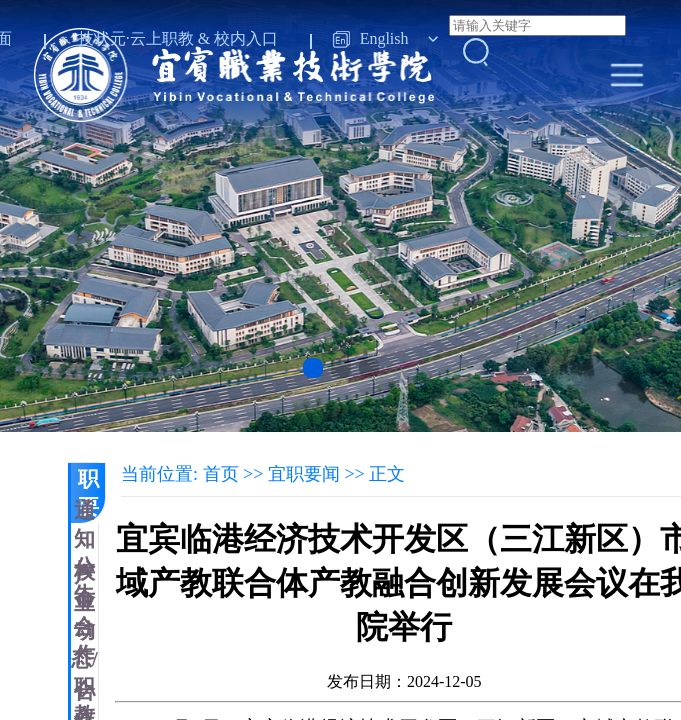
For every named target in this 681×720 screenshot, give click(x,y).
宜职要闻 (88, 493)
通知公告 (84, 553)
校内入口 (246, 38)
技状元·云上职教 (136, 38)
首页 (221, 474)
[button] (313, 368)
